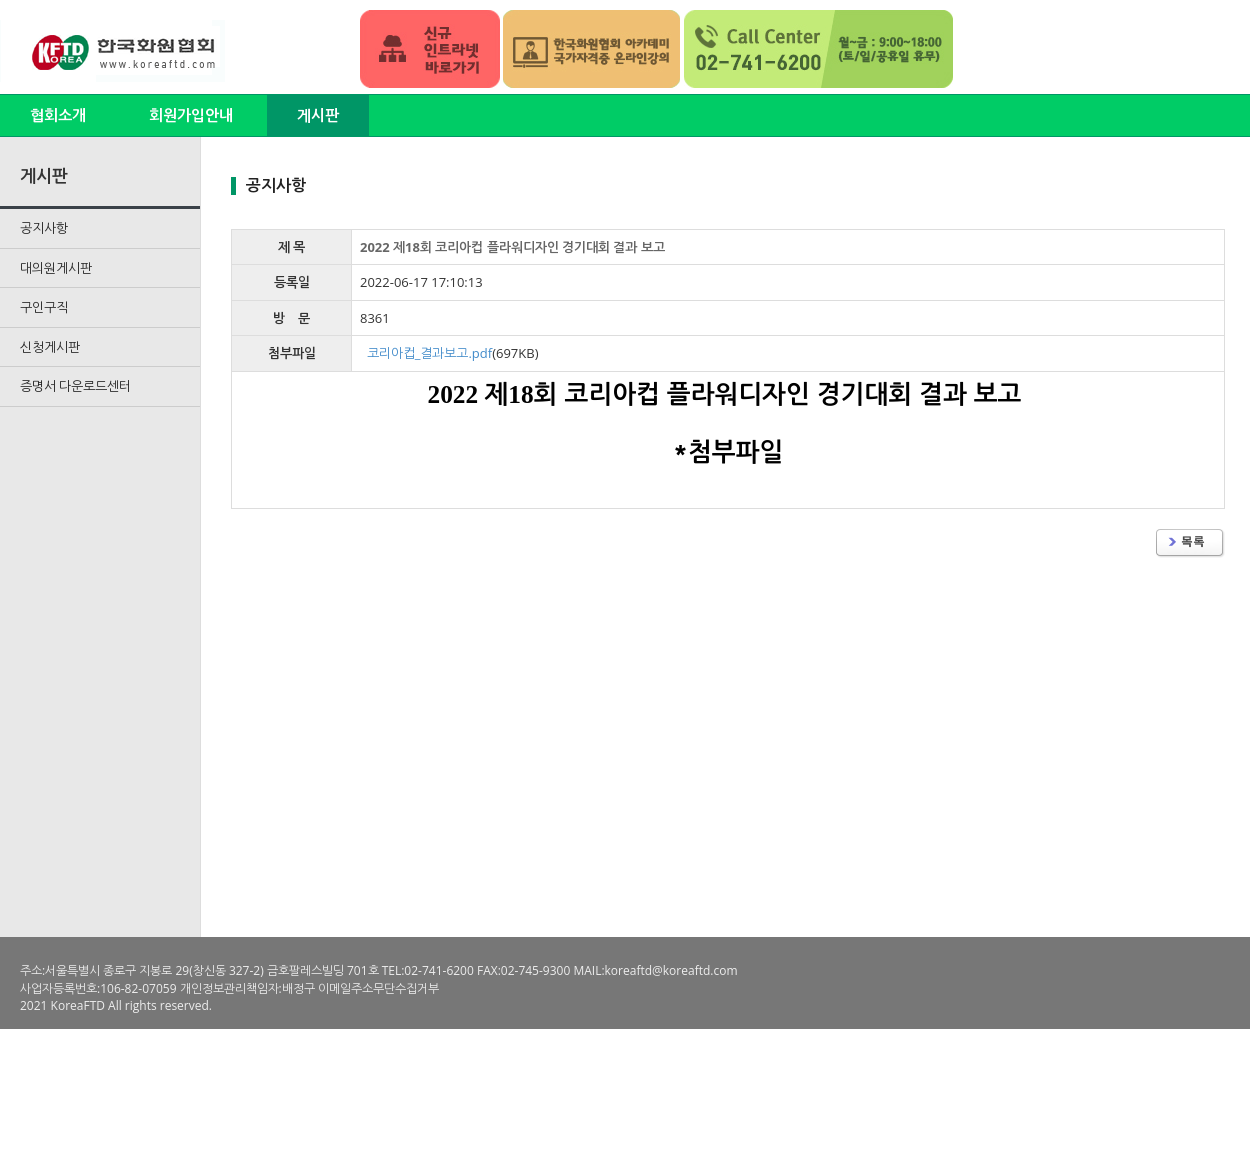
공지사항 (44, 228)
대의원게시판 (56, 268)
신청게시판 (50, 347)
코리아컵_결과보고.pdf (429, 353)
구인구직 (44, 307)
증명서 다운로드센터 (75, 386)
